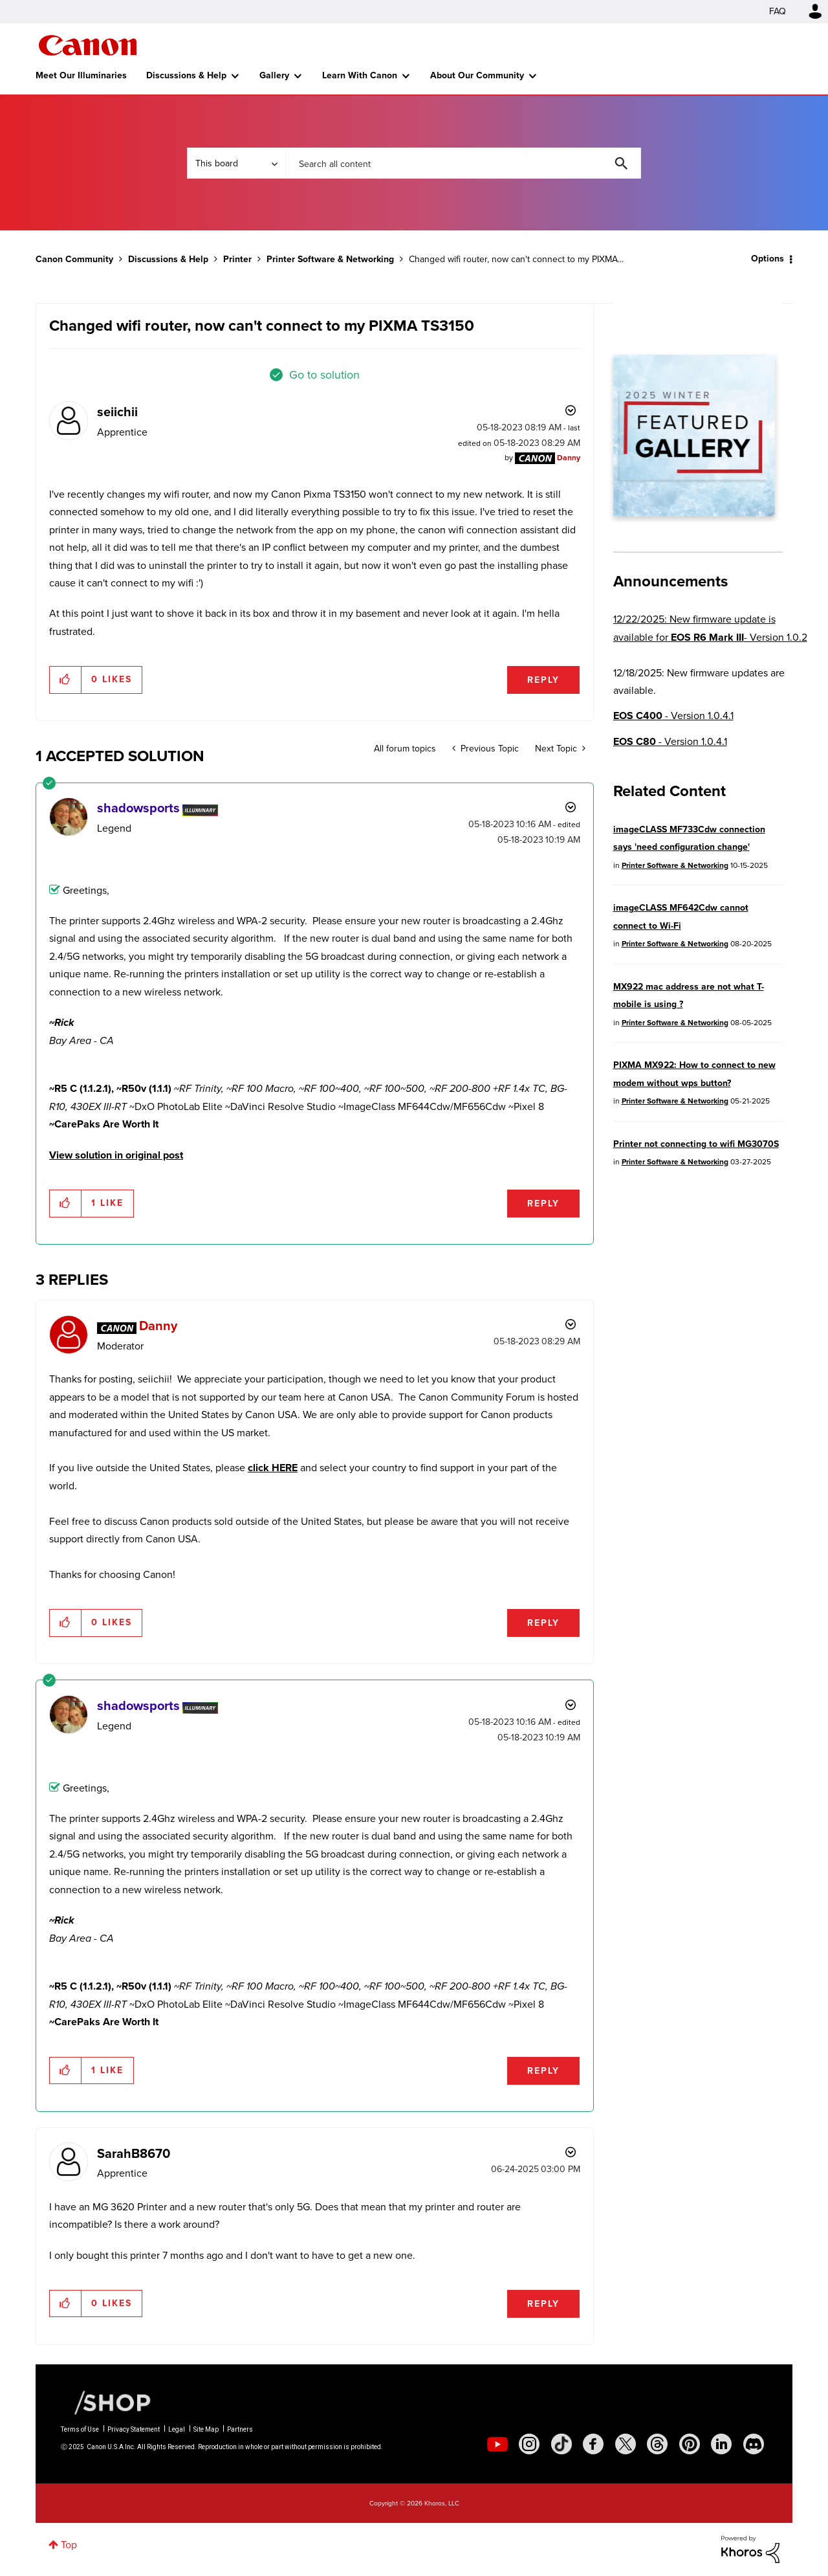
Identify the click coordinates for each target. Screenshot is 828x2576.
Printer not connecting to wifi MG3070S (696, 1144)
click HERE (273, 1467)
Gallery (274, 75)
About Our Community (477, 75)
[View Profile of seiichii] (117, 411)
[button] (66, 680)
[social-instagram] (529, 2444)
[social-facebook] (593, 2444)
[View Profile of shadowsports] (138, 807)
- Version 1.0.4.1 (673, 715)
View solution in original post (116, 1155)
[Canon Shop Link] (106, 2402)
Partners (240, 2429)
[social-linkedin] (721, 2444)
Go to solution (324, 374)
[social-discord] (753, 2444)
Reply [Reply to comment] (543, 1203)
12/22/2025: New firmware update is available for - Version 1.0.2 (710, 628)
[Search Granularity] (236, 163)
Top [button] (69, 2544)
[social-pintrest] (689, 2444)
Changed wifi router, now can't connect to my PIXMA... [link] (516, 259)
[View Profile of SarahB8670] (133, 2153)
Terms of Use (80, 2429)
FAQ (777, 11)
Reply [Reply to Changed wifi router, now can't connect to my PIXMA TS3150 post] (543, 680)
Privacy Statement (133, 2429)
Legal (176, 2429)
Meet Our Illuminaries (81, 75)
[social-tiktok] (561, 2444)
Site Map (206, 2429)
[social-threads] (657, 2444)
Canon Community (87, 45)
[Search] (463, 163)
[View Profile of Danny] (568, 457)
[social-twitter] (625, 2444)
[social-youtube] (497, 2444)
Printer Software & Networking (330, 259)
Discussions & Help (186, 75)
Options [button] (767, 258)
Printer (237, 259)
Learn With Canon (359, 75)
